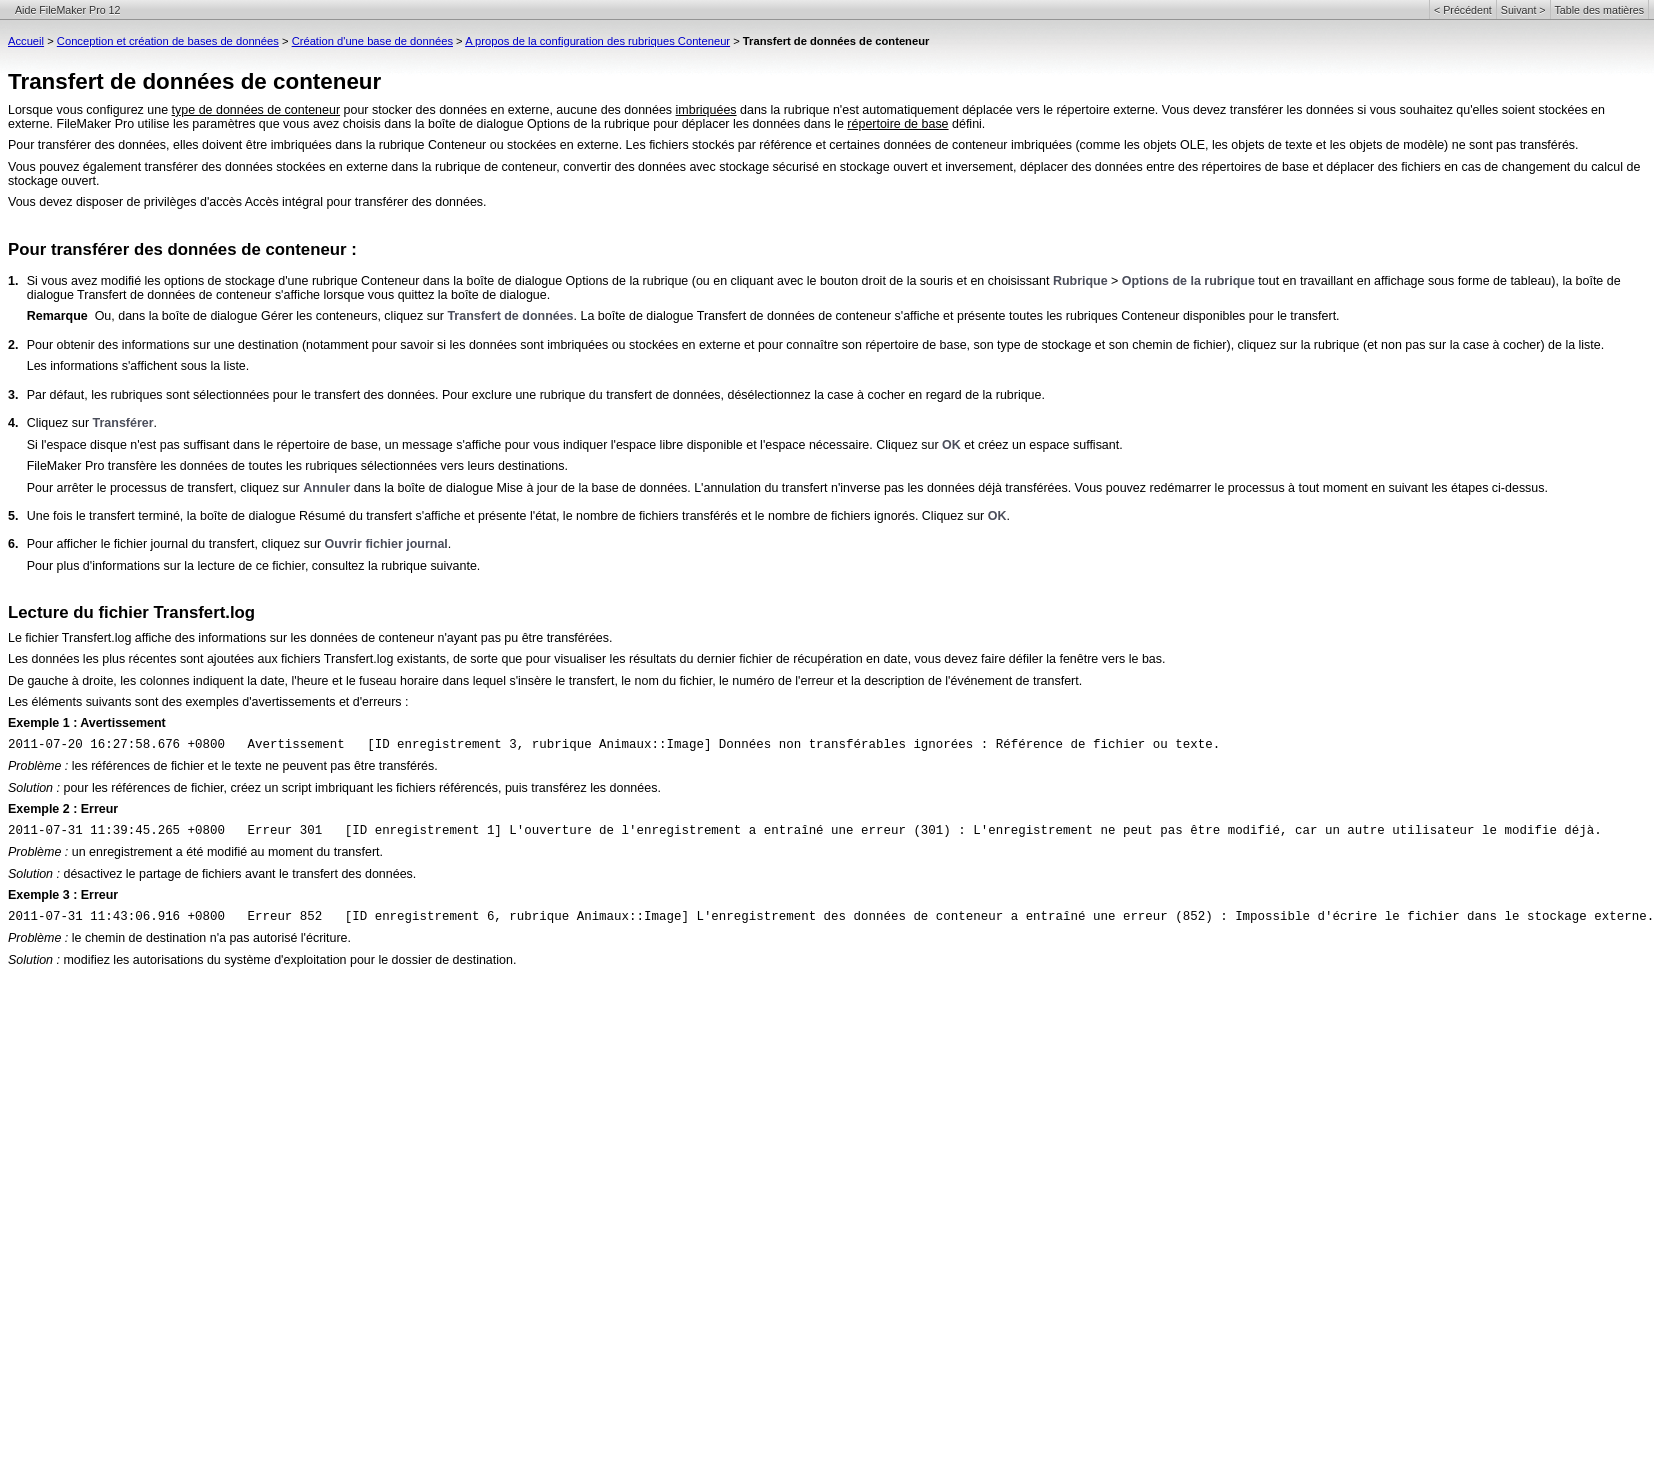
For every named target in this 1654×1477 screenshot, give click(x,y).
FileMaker (54, 466)
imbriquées (706, 110)
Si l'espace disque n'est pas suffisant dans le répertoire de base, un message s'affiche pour (280, 445)
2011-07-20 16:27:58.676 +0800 (116, 745)
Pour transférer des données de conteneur (177, 249)
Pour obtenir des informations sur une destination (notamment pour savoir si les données (273, 345)
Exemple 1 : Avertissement (87, 723)
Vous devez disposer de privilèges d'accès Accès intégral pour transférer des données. (247, 202)
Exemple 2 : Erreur (63, 809)
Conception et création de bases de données (168, 41)
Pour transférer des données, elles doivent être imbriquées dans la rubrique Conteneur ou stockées (284, 145)
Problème (34, 766)
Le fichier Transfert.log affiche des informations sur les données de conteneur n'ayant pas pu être (277, 638)
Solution (30, 788)
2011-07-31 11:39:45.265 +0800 (116, 831)
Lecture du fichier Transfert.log (131, 612)
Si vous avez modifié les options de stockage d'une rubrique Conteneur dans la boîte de (271, 281)
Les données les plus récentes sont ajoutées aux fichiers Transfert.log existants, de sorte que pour (281, 659)
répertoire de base (897, 124)
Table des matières (1599, 10)
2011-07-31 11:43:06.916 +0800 (116, 917)
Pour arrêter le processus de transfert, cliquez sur (165, 488)
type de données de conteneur (256, 110)
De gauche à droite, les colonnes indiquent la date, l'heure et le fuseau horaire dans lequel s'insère (282, 681)
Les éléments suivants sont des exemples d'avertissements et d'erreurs (205, 702)
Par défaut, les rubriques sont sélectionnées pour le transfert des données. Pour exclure (271, 395)
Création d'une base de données (372, 41)
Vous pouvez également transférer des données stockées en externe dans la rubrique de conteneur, (285, 167)
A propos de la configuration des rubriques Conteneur (597, 41)
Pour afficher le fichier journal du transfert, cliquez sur (176, 544)
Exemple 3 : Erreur (63, 895)
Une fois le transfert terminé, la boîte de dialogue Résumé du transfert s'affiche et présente (278, 516)
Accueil (26, 41)
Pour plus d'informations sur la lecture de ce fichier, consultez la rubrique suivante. (254, 566)
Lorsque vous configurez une (90, 110)
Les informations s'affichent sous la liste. (138, 366)
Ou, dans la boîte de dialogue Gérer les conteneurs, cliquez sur (271, 316)
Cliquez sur (60, 423)
